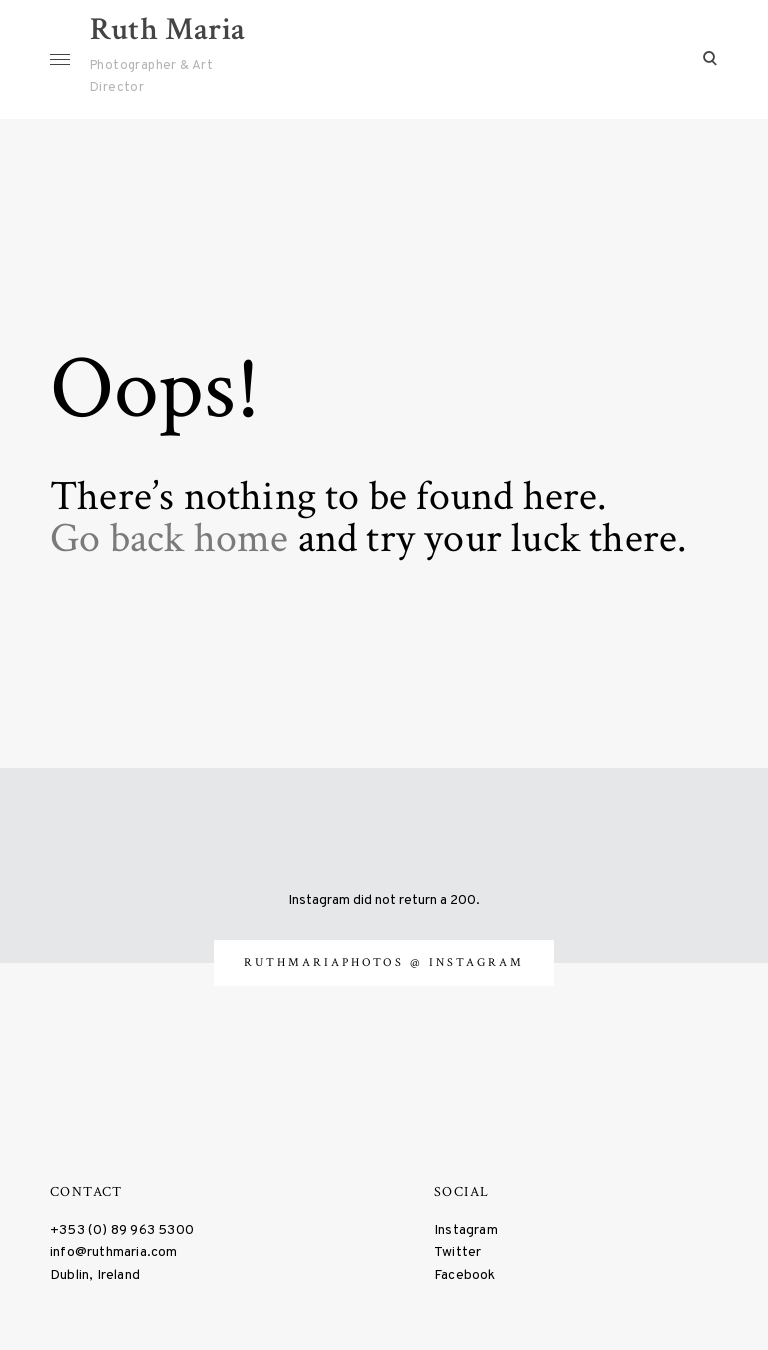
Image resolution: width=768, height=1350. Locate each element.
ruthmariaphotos (327, 960)
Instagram (466, 1228)
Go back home (169, 536)
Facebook (465, 1273)
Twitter (457, 1251)
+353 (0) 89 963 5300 (122, 1228)
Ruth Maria (167, 29)
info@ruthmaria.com (114, 1251)
